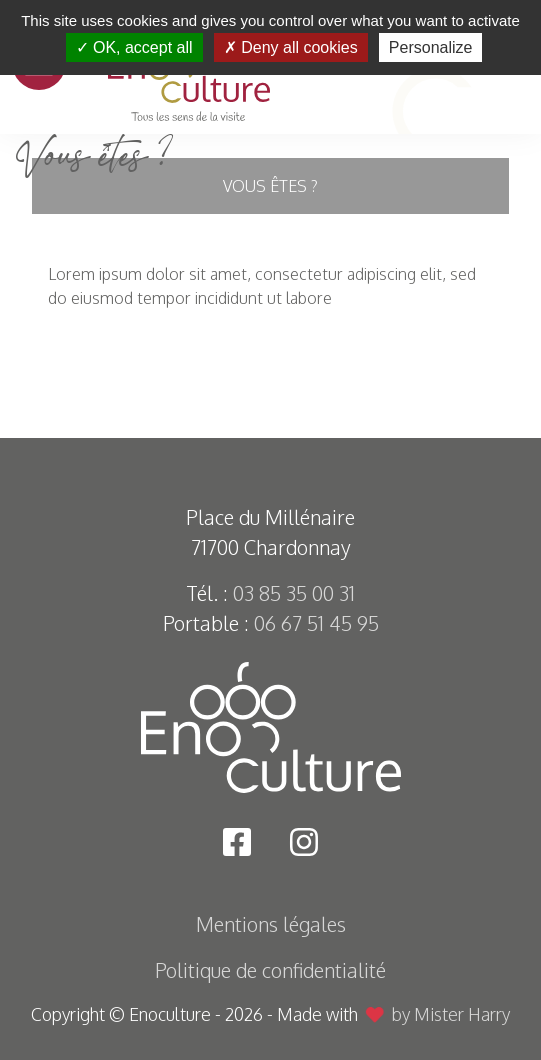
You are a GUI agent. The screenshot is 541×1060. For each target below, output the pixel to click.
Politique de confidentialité (270, 970)
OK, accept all (134, 47)
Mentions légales (271, 924)
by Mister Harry (451, 1014)
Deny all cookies (291, 47)
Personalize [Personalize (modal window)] (431, 47)
